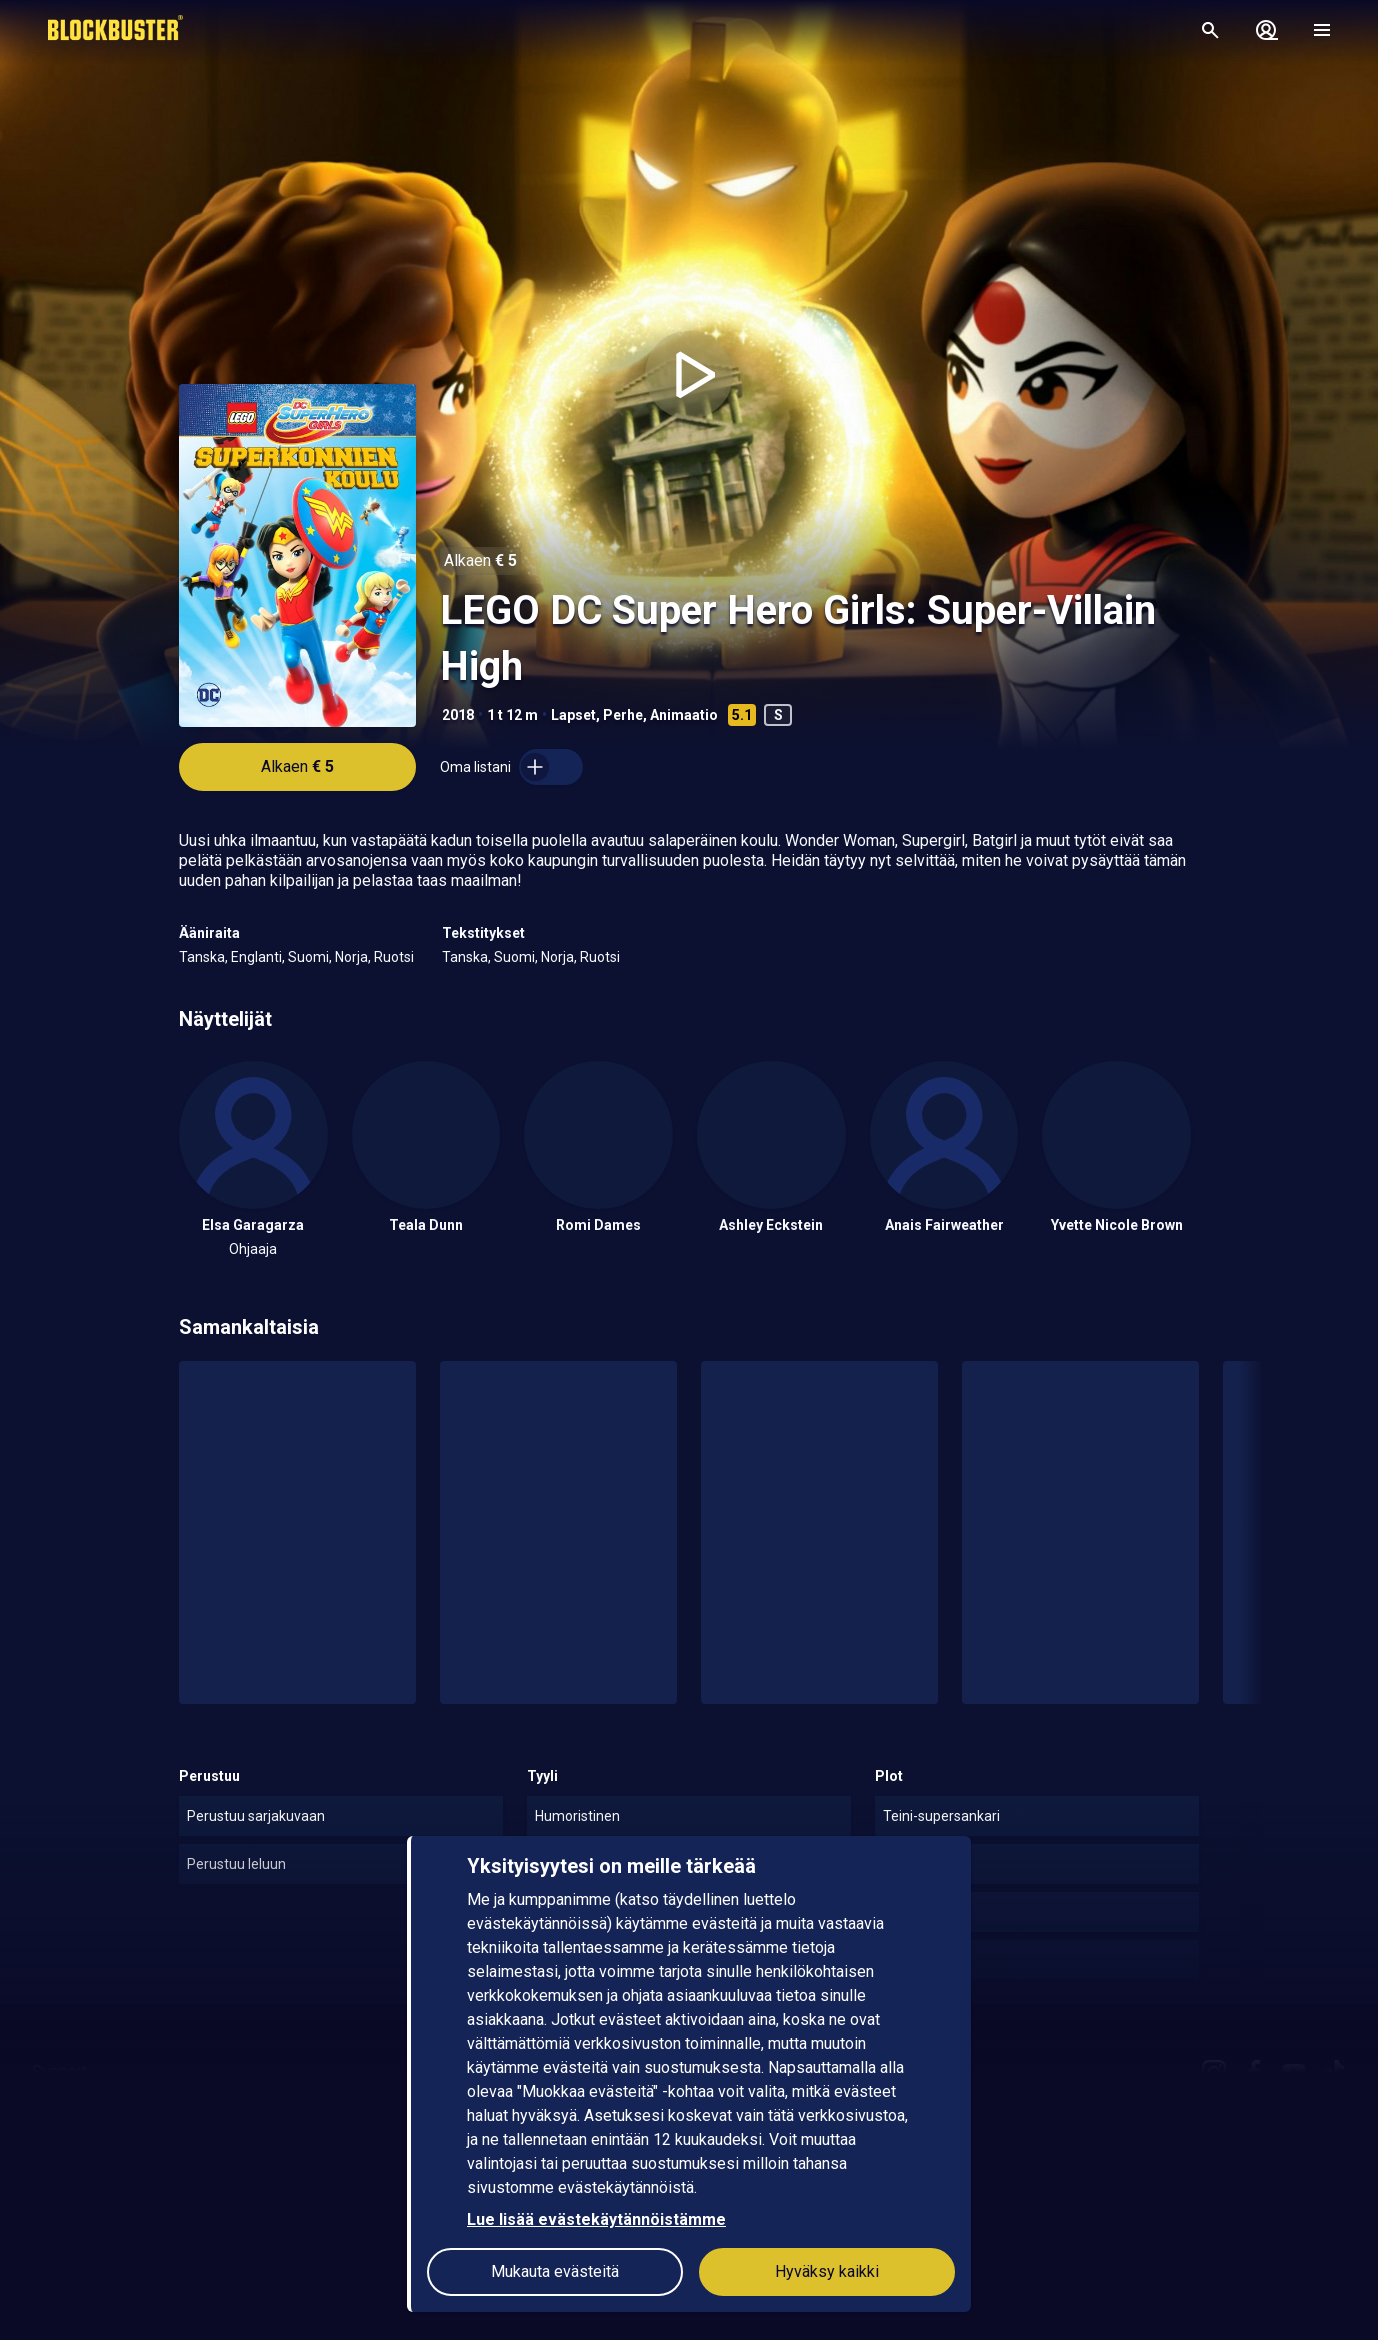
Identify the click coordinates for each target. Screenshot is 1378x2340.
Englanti (256, 957)
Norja (351, 957)
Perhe (623, 715)
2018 (458, 715)
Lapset (573, 715)
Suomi (308, 957)
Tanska (202, 957)
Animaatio (684, 715)
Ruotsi (394, 957)
